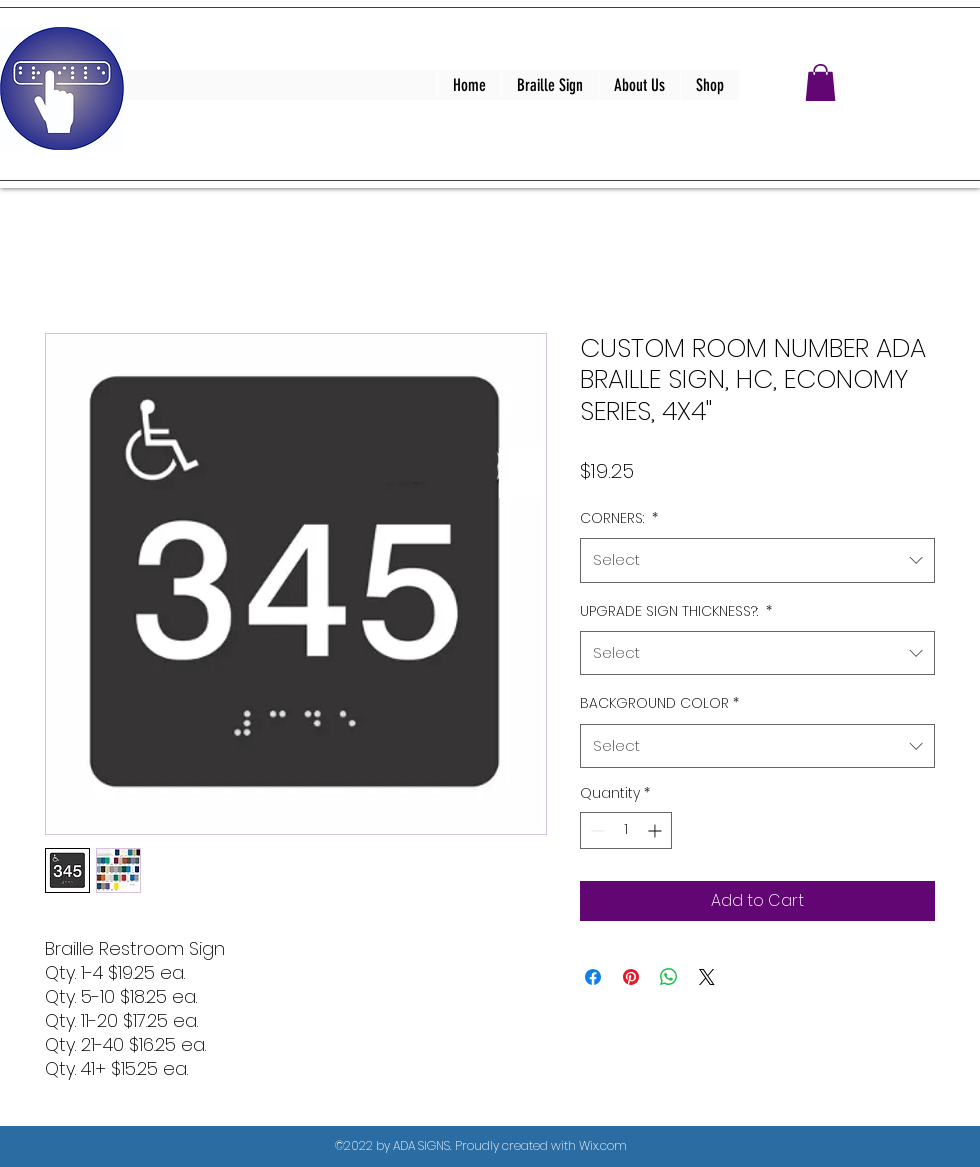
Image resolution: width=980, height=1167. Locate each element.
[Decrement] (595, 830)
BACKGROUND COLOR (659, 703)
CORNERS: (619, 518)
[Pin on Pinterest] (631, 977)
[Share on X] (707, 977)
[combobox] (757, 560)
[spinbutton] (626, 830)
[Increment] (656, 830)
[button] (820, 82)
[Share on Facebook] (593, 977)
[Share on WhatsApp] (669, 977)
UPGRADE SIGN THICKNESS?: (676, 611)
